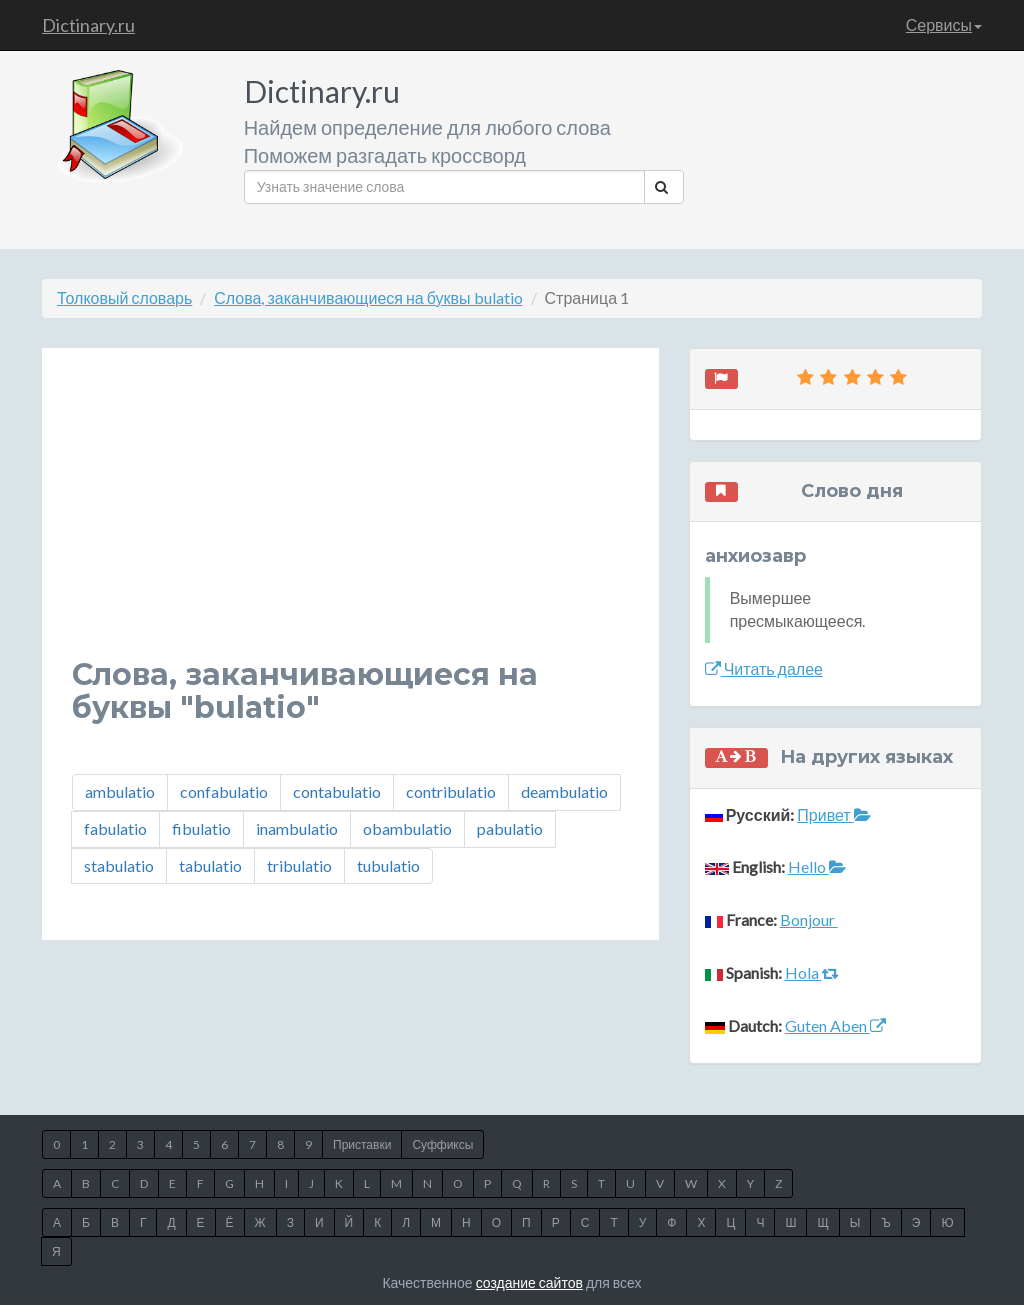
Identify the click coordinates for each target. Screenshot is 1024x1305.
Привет (833, 814)
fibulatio (201, 828)
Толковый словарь (124, 297)
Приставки (362, 1144)
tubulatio (388, 865)
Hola (812, 972)
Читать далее (764, 668)
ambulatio (120, 791)
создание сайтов (529, 1282)
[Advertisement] (350, 518)
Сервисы (944, 24)
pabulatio (510, 828)
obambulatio (407, 828)
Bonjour (809, 919)
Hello (817, 866)
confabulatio (224, 791)
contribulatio (451, 791)
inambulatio (297, 828)
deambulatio (564, 791)
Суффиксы (442, 1144)
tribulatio (299, 865)
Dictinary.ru (88, 25)
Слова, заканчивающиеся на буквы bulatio (368, 297)
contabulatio (337, 791)
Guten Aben (835, 1025)
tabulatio (210, 865)
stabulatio (119, 865)
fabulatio (115, 828)
